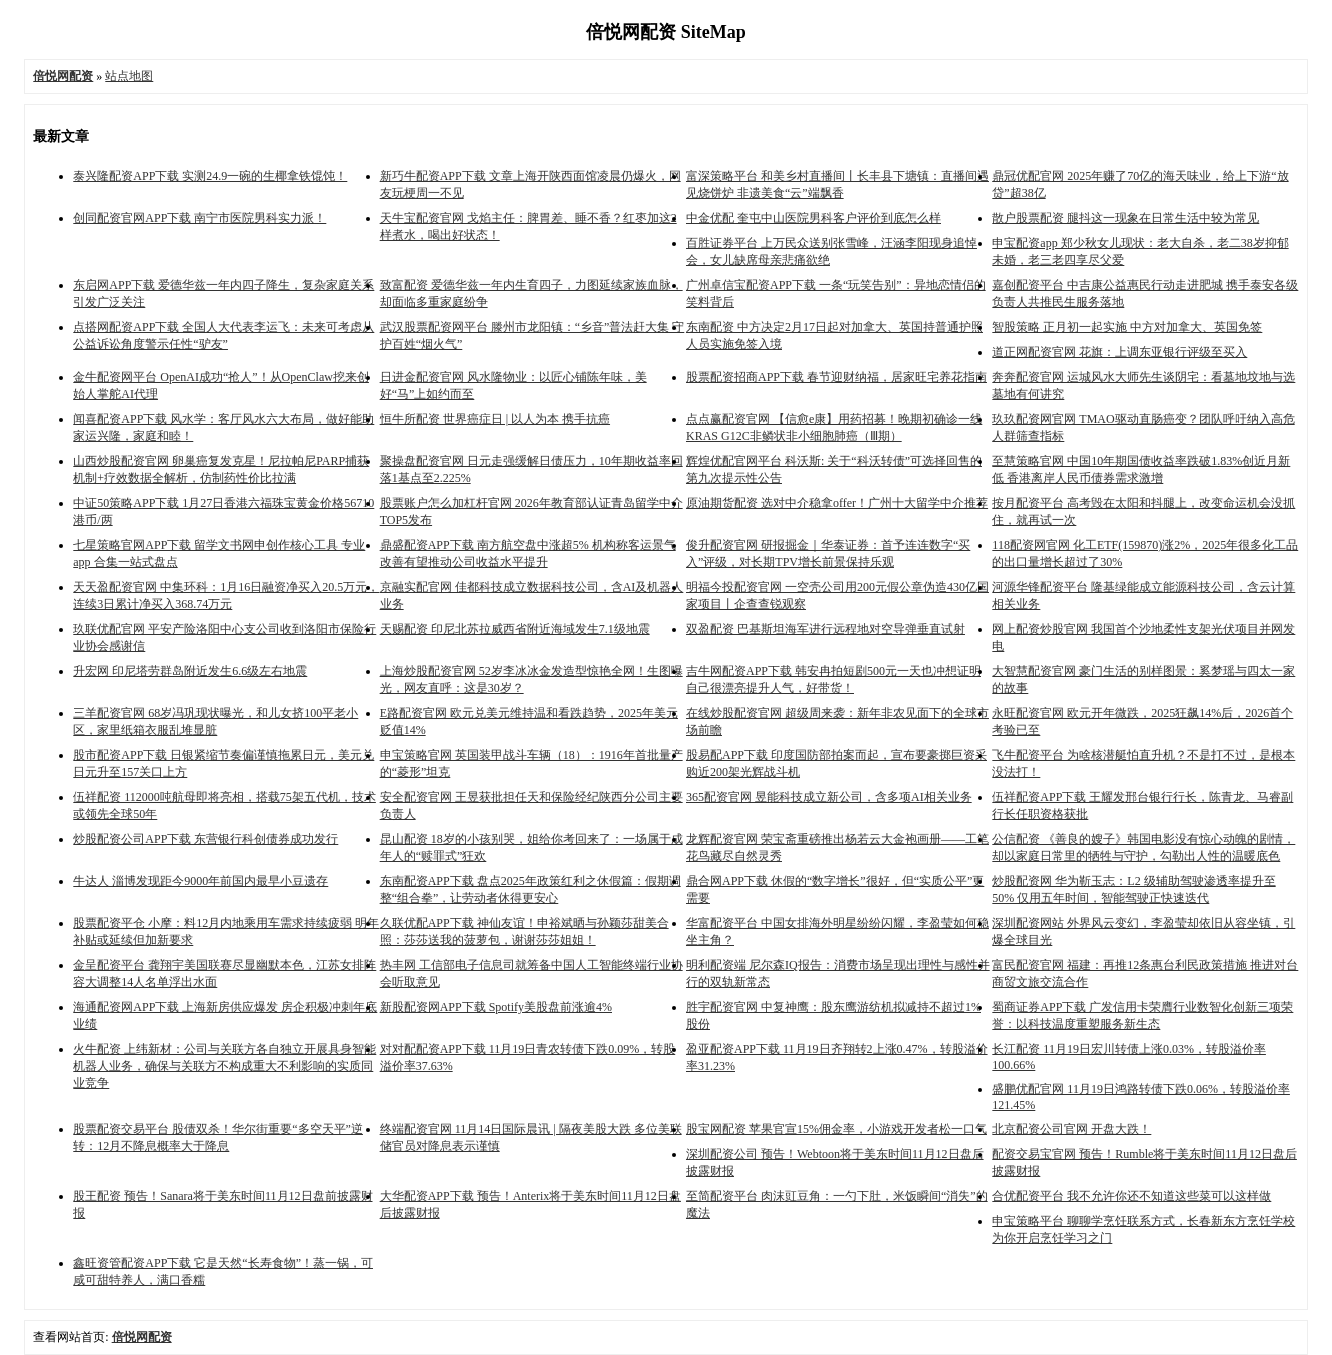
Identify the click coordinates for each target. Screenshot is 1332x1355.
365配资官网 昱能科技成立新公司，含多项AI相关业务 (829, 797)
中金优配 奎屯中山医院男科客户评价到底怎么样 (813, 218)
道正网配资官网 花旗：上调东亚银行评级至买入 (1119, 352)
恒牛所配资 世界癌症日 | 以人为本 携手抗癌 (495, 419)
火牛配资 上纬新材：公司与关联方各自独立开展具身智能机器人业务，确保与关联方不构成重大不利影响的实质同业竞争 (224, 1066)
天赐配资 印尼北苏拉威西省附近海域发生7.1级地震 (515, 629)
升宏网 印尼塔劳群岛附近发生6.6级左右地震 (190, 671)
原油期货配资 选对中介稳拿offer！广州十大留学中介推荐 (837, 503)
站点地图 (129, 76)
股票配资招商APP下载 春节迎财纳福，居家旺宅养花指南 (836, 377)
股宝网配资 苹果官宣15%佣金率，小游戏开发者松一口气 (836, 1129)
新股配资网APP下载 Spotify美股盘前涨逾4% (496, 1007)
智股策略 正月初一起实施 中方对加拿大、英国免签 (1127, 327)
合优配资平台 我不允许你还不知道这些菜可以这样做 (1131, 1196)
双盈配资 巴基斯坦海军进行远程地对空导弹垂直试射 (825, 629)
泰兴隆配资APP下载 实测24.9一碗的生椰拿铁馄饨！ (210, 176)
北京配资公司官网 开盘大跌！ (1071, 1129)
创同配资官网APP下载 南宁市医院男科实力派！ (199, 218)
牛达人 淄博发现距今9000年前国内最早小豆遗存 (200, 881)
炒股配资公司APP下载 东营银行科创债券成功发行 (205, 839)
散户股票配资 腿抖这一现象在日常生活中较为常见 (1125, 218)
